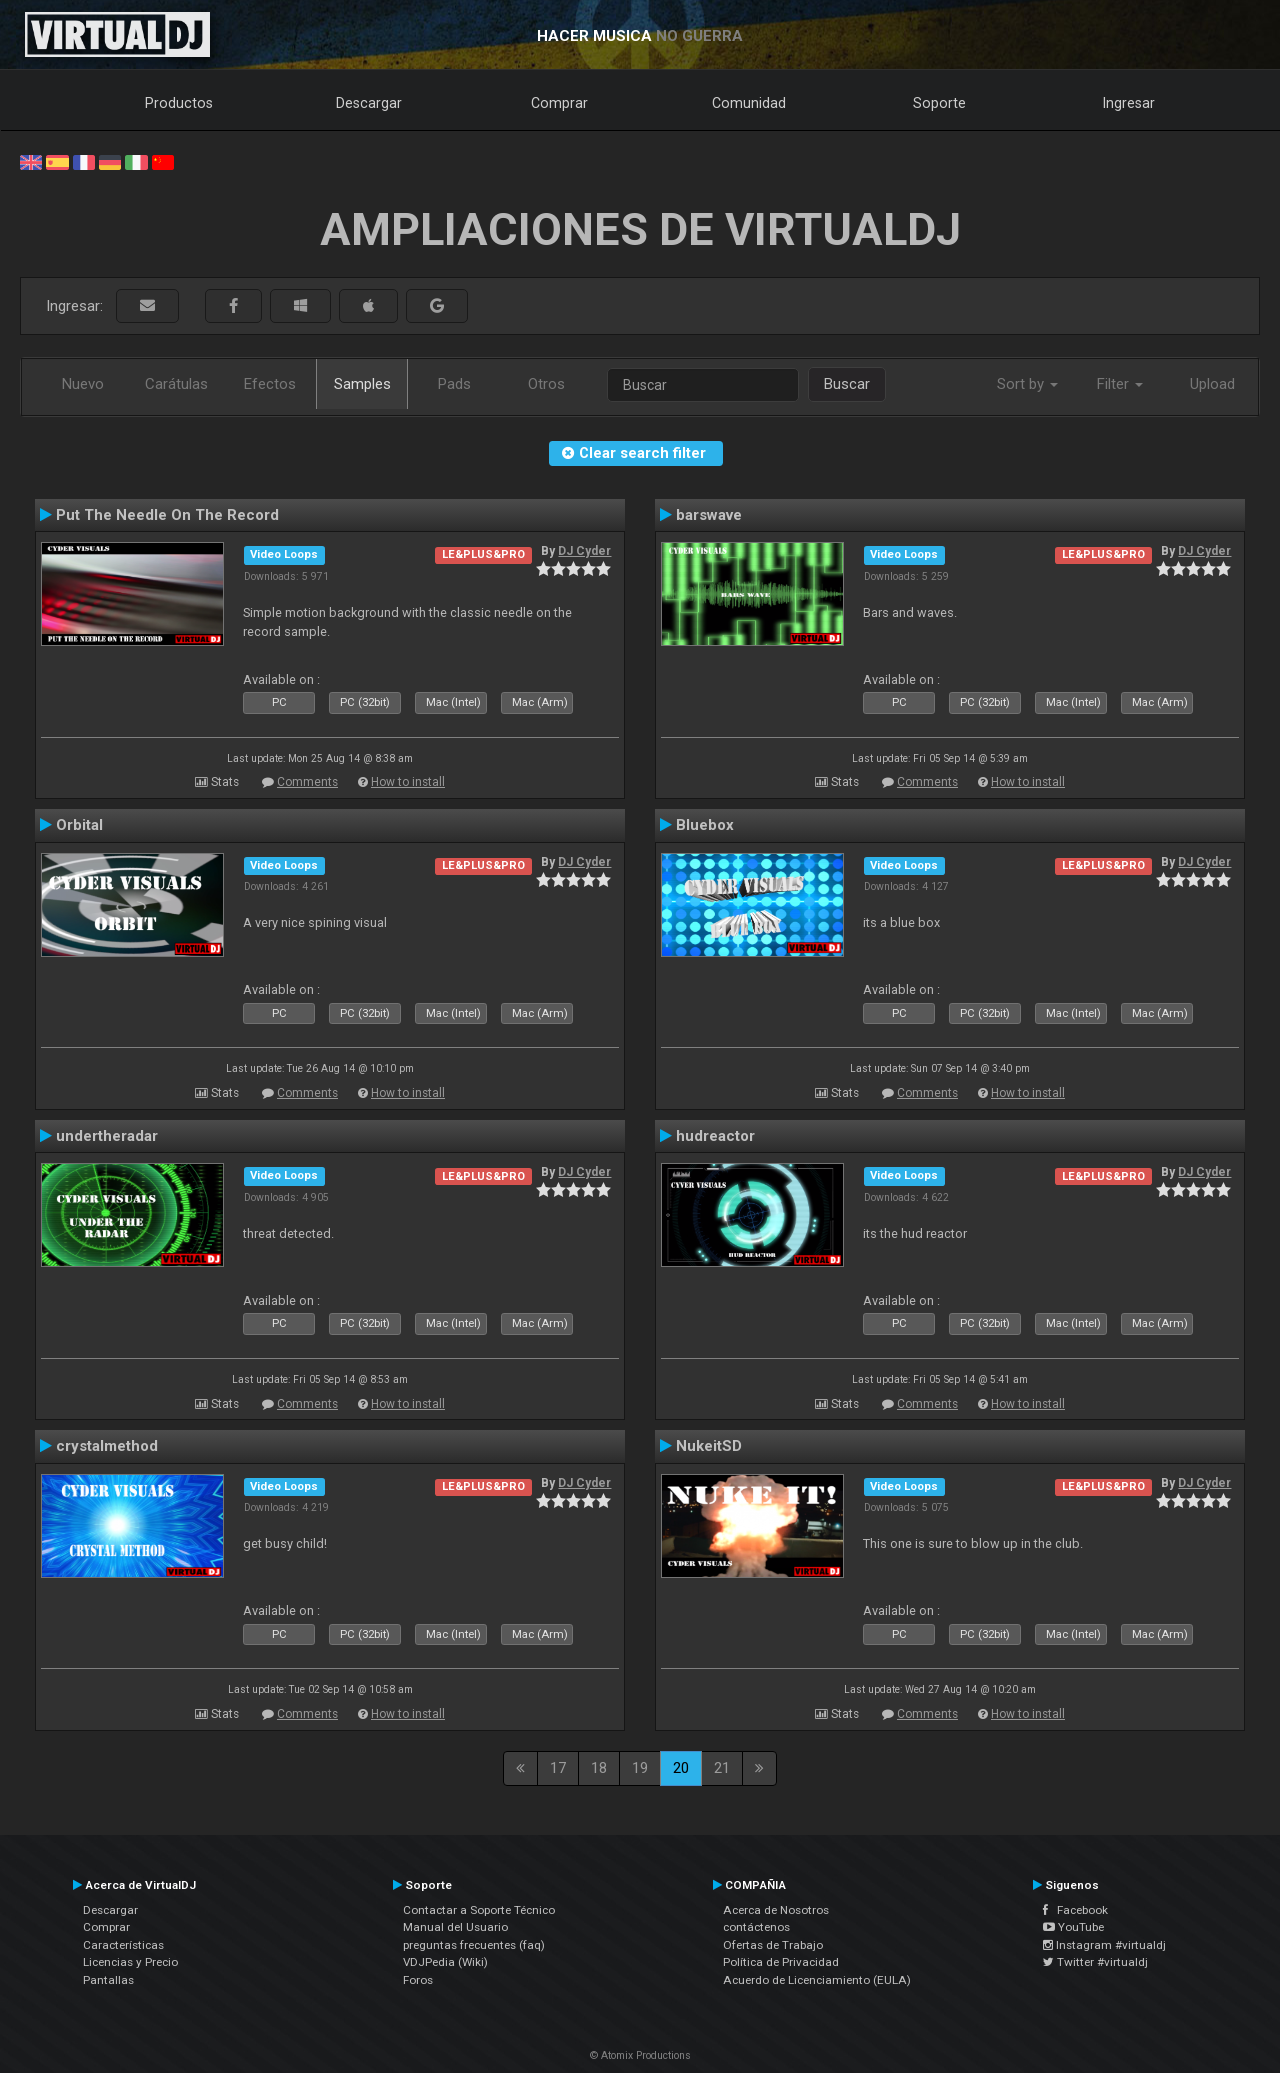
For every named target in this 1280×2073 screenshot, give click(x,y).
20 (681, 1768)
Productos (179, 103)
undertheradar (107, 1136)
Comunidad (749, 103)
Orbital (79, 825)
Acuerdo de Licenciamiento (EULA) (817, 1980)
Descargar (369, 103)
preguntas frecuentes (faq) (474, 1945)
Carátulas (176, 384)
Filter (1120, 384)
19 (640, 1768)
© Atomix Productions (640, 2055)
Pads (454, 384)
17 (558, 1768)
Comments (307, 782)
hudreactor (715, 1136)
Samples (362, 384)
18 (599, 1768)
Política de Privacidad (781, 1962)
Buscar (847, 384)
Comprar (559, 103)
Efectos (270, 384)
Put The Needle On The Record (167, 515)
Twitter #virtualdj (1095, 1962)
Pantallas (108, 1980)
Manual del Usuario (455, 1927)
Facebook (1075, 1910)
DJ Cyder (584, 551)
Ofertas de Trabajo (773, 1945)
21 (722, 1768)
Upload (1212, 384)
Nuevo (83, 384)
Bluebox (705, 825)
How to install (408, 782)
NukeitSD (709, 1446)
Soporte (939, 103)
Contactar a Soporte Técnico (479, 1910)
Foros (418, 1980)
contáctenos (756, 1927)
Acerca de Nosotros (776, 1910)
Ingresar (1129, 103)
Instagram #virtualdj (1104, 1945)
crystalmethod (107, 1446)
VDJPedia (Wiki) (445, 1962)
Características (123, 1945)
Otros (546, 384)
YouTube (1073, 1927)
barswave (709, 515)
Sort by (1027, 384)
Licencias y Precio (130, 1962)
